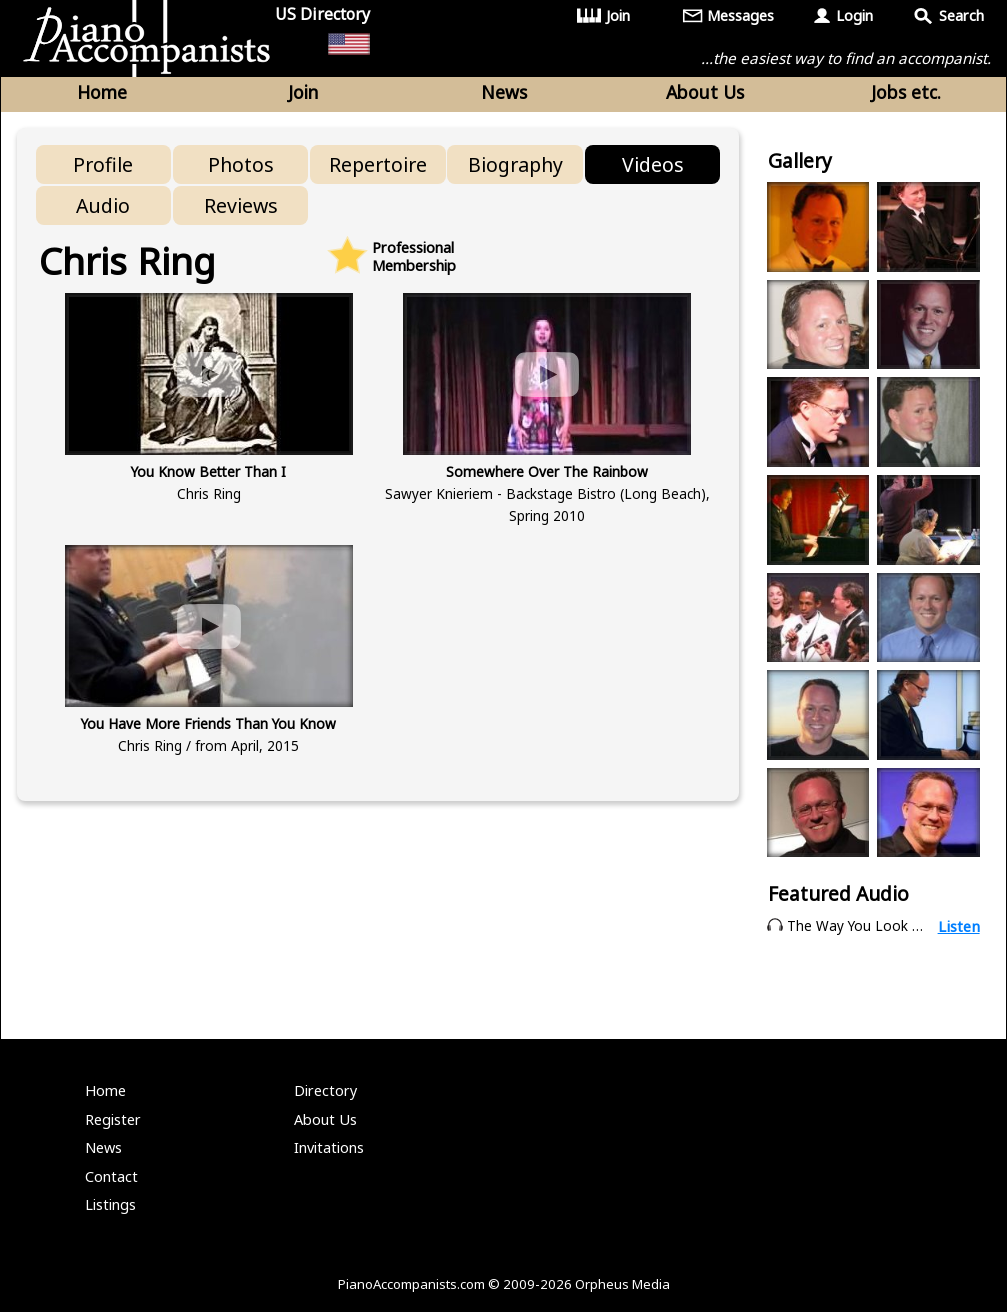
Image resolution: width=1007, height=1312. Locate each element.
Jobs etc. (906, 92)
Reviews (241, 205)
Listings (110, 1204)
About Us (705, 92)
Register (113, 1119)
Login (854, 15)
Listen (959, 926)
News (504, 92)
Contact (111, 1176)
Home (102, 92)
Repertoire (378, 164)
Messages (740, 15)
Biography (515, 164)
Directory (325, 1090)
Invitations (329, 1147)
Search (961, 15)
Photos (241, 164)
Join (618, 15)
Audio (103, 205)
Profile (103, 164)
